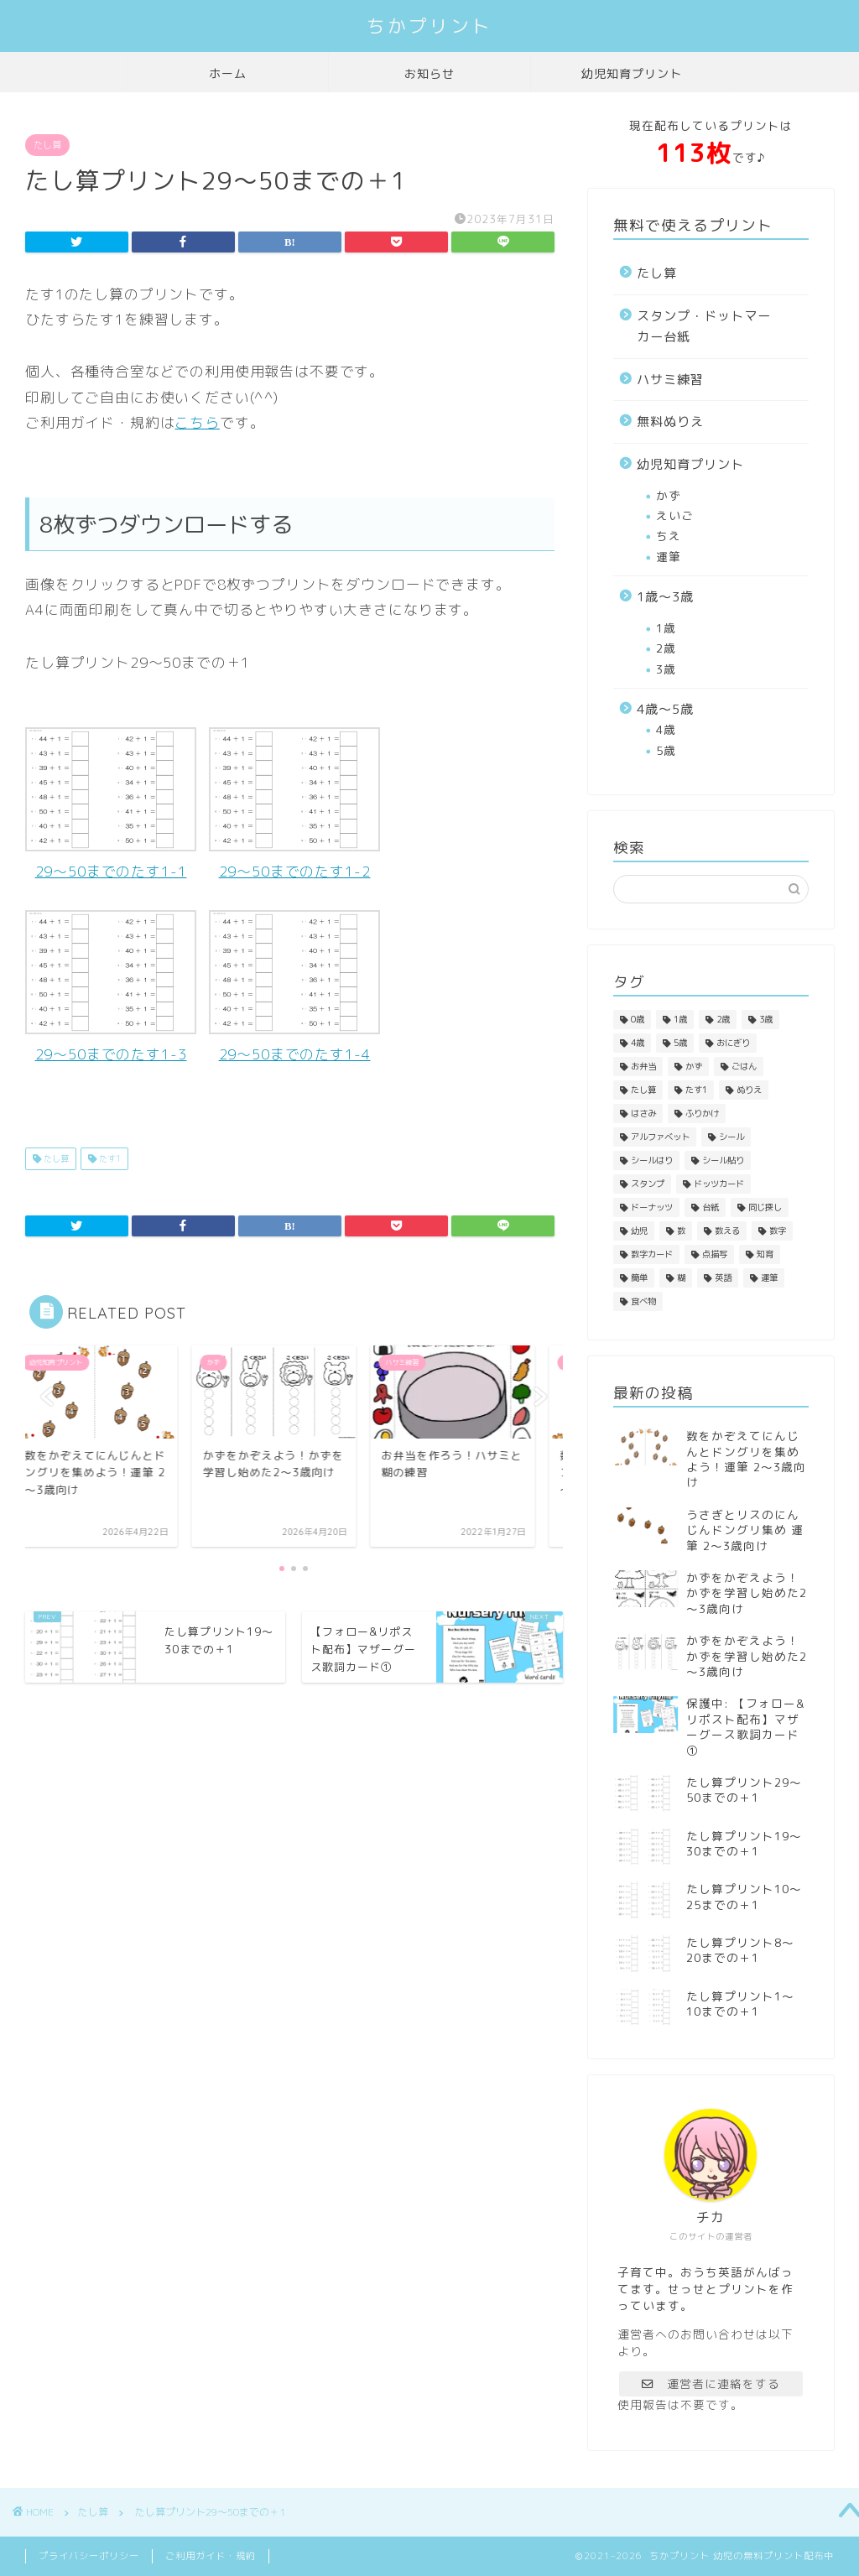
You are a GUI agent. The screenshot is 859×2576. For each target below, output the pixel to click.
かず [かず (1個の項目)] (693, 1066)
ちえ (668, 536)
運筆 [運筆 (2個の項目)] (769, 1277)
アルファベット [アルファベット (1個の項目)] (660, 1136)
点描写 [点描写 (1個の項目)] (714, 1254)
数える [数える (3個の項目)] (727, 1230)
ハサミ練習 (670, 379)
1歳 (666, 628)
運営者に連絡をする (711, 2383)
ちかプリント (429, 25)
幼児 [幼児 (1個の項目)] (639, 1230)
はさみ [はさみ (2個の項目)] (643, 1113)
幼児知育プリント (631, 73)
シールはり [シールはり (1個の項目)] (652, 1160)
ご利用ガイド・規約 (210, 2556)
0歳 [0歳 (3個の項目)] (637, 1019)
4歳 (666, 729)
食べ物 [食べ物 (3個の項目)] (643, 1301)
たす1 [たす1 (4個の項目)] (696, 1089)
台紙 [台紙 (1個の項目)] (710, 1207)
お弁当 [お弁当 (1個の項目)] (643, 1066)
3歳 (666, 669)
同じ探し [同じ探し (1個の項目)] (765, 1207)
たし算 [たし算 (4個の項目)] (643, 1089)
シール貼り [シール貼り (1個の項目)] (723, 1160)
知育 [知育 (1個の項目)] (765, 1254)
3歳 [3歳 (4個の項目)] (766, 1019)
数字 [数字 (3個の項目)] (777, 1230)
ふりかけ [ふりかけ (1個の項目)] (702, 1113)
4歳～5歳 (665, 709)
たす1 (108, 1158)
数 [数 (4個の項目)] (681, 1230)
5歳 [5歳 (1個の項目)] (680, 1043)
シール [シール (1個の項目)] (731, 1136)
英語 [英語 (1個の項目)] (723, 1277)
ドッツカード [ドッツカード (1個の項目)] (719, 1183)
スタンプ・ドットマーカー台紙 (704, 326)
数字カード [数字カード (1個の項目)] (652, 1254)
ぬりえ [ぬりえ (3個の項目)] (749, 1089)
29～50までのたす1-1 (110, 804)
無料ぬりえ (670, 421)
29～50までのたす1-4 (294, 987)
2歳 (666, 648)
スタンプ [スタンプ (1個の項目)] (647, 1183)
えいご (675, 515)
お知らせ (429, 73)
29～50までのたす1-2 (294, 804)
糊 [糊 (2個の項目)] (681, 1277)
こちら (197, 422)
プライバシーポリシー (89, 2556)
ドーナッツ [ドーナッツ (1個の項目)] (652, 1207)
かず (668, 495)
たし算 (47, 145)
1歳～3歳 (665, 597)
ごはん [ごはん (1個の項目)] (744, 1066)
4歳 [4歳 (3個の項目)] (637, 1043)
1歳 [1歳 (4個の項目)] (680, 1019)
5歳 (666, 750)
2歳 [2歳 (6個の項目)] (723, 1019)
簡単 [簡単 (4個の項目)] (639, 1277)
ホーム (228, 73)
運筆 (668, 557)
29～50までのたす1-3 (110, 987)
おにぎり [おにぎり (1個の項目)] (733, 1043)
